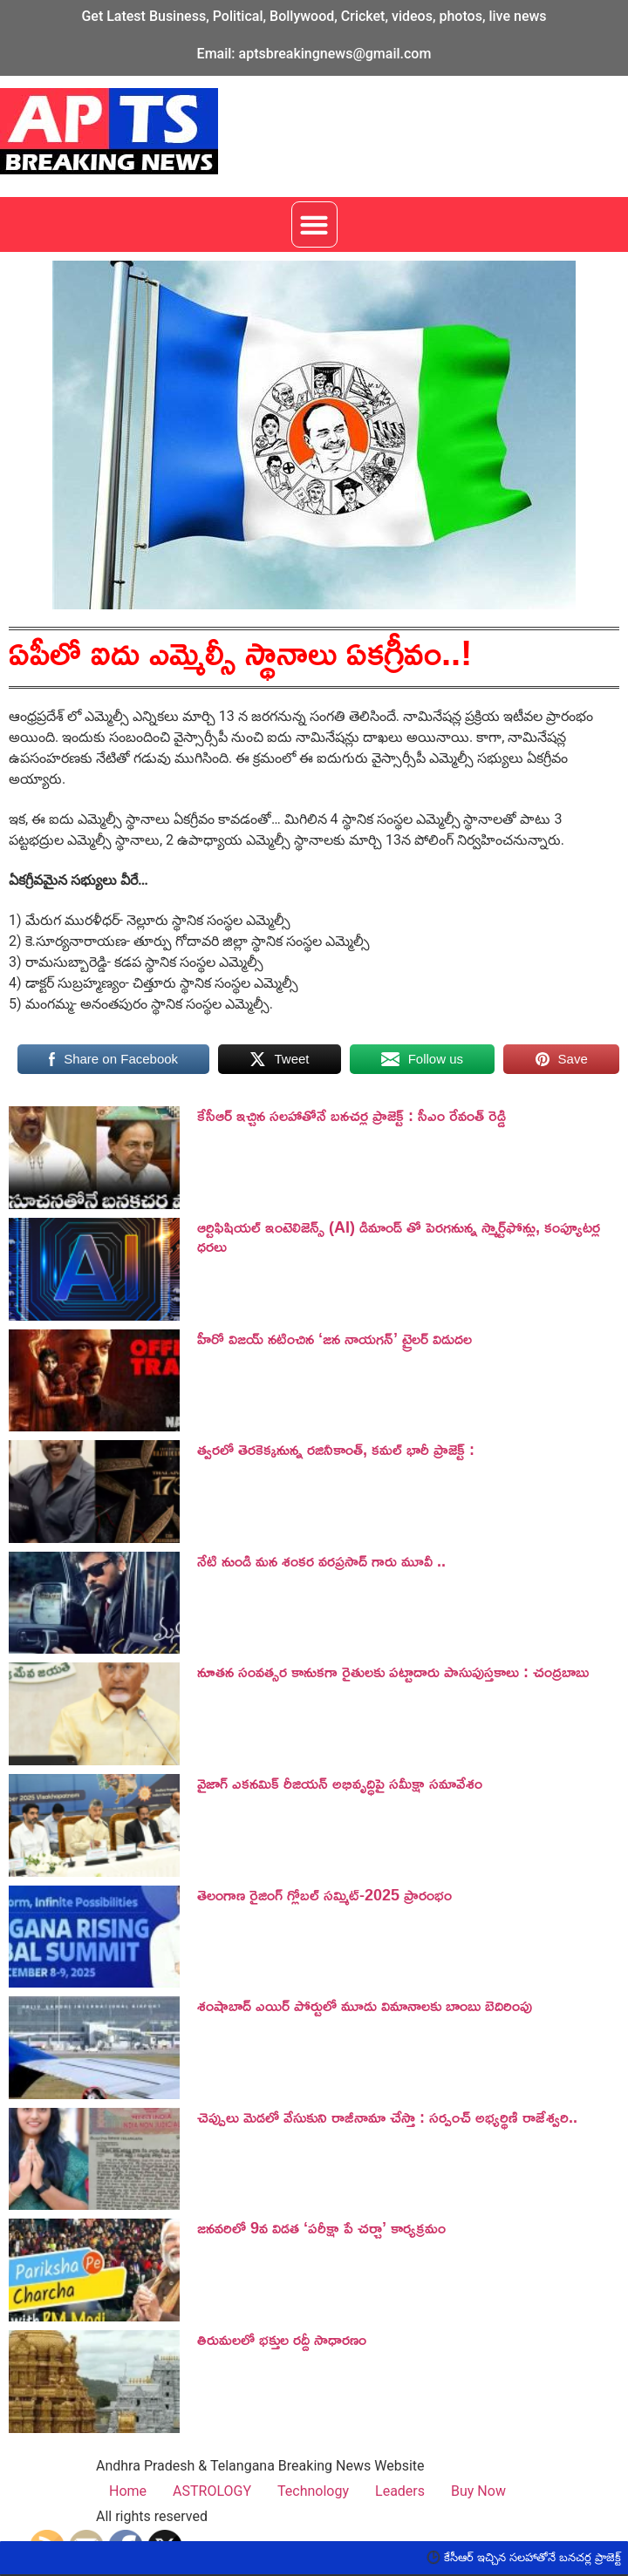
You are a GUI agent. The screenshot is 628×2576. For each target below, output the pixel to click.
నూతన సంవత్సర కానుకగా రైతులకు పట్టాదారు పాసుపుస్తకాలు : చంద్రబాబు (393, 1671)
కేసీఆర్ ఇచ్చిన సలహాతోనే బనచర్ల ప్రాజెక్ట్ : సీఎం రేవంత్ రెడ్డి (351, 1115)
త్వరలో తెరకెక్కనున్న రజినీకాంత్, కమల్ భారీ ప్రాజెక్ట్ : (335, 1449)
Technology (313, 2491)
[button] (314, 224)
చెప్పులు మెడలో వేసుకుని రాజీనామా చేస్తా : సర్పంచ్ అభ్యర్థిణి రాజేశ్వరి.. (387, 2116)
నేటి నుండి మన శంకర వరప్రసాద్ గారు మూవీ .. (321, 1560)
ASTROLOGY (212, 2491)
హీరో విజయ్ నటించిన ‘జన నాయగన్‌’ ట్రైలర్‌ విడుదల (334, 1338)
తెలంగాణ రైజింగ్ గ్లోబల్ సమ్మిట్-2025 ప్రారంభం (324, 1894)
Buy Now (478, 2491)
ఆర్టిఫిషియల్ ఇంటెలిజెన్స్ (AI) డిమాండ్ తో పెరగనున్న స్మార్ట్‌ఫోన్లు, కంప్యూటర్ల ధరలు (398, 1236)
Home (128, 2491)
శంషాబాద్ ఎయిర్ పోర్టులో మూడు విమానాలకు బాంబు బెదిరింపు (364, 2005)
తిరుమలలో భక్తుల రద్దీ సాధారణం (281, 2339)
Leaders (400, 2491)
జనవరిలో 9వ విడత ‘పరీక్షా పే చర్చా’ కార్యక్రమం (321, 2227)
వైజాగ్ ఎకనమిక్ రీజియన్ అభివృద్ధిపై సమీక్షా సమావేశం (339, 1783)
